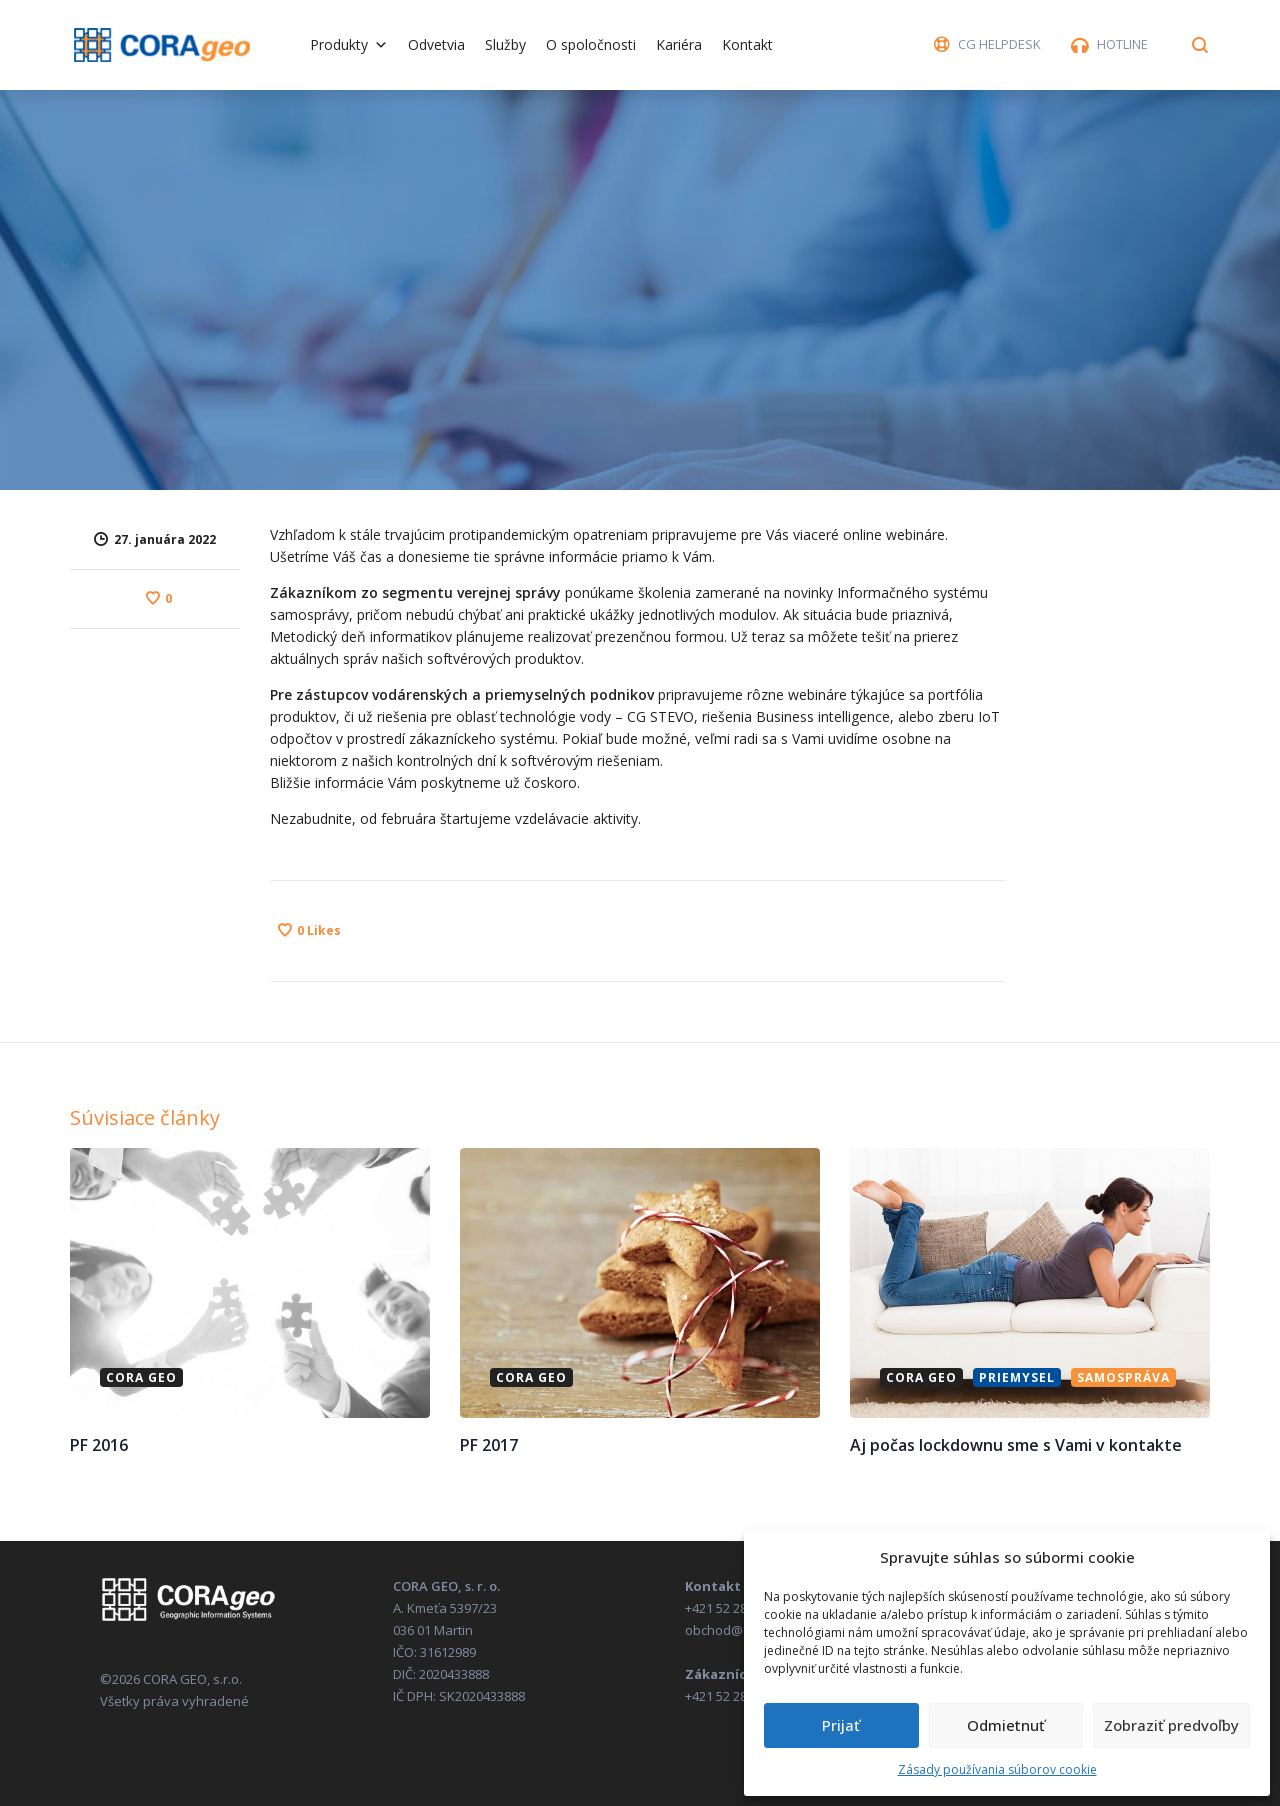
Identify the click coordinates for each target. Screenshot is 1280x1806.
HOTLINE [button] (1122, 44)
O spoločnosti (591, 44)
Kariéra (679, 44)
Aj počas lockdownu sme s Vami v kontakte (1016, 1444)
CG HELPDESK (999, 44)
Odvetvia (436, 44)
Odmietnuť (1006, 1725)
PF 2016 (99, 1444)
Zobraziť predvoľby (1171, 1725)
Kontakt (747, 44)
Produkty (349, 44)
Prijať (841, 1725)
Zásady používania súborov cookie (997, 1769)
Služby (505, 44)
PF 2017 (489, 1444)
